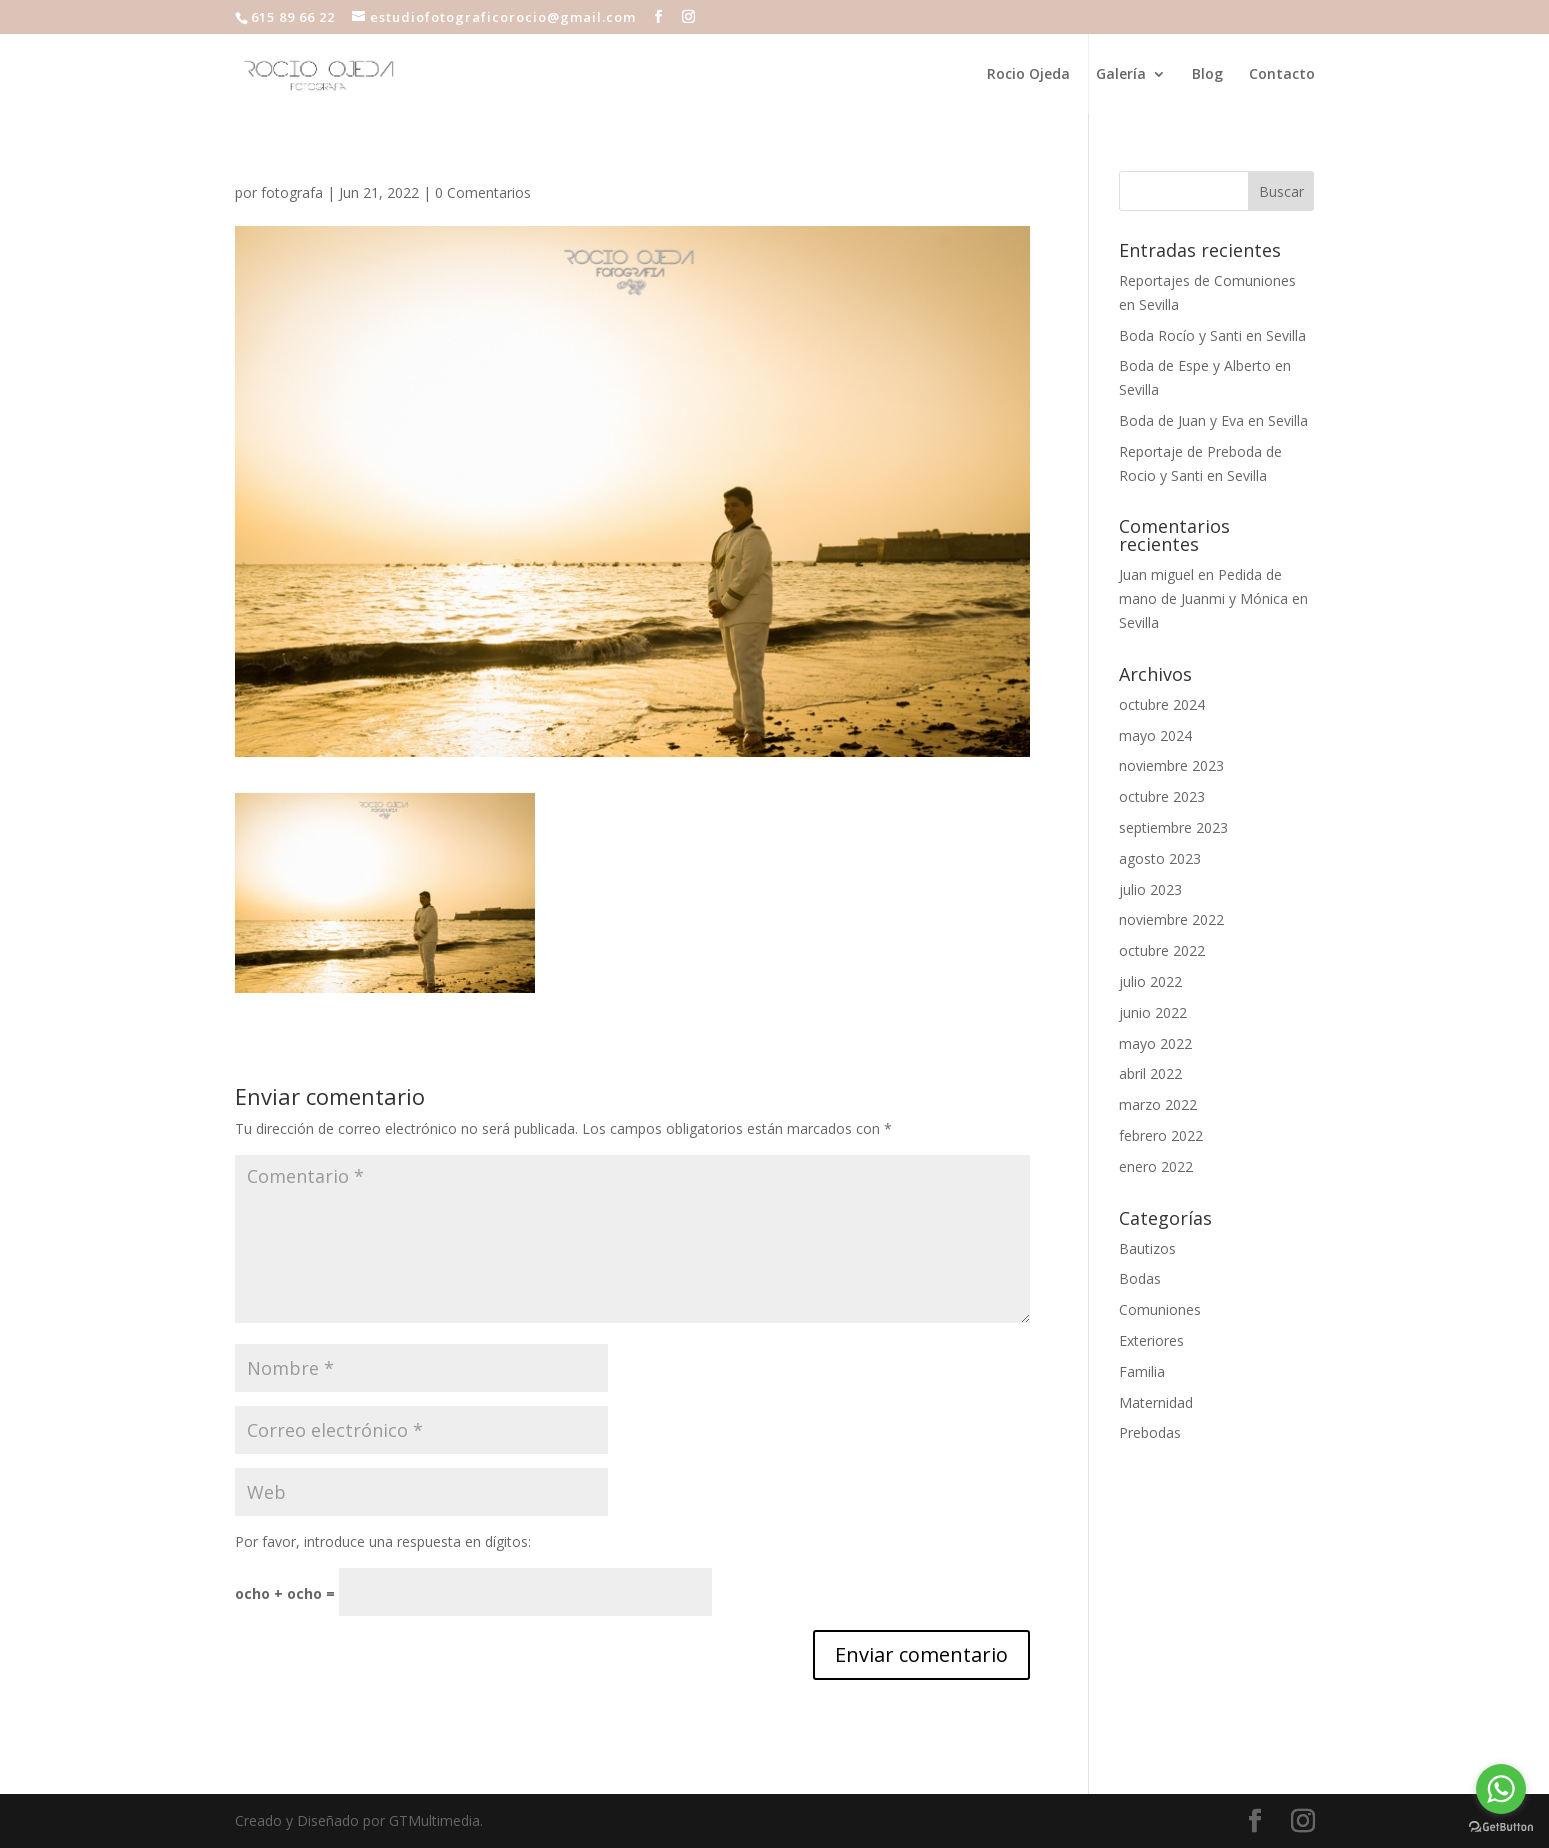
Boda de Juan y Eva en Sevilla (1213, 420)
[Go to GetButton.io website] (1501, 1827)
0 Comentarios (483, 192)
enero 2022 (1156, 1166)
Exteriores (1151, 1340)
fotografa (292, 192)
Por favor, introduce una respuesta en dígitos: (383, 1541)
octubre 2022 (1162, 950)
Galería (1121, 75)
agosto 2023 (1160, 858)
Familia (1142, 1371)
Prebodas (1150, 1432)
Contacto (1282, 75)
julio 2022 (1150, 981)
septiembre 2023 (1173, 827)
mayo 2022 (1155, 1043)
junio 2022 (1153, 1012)
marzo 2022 (1158, 1104)
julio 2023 (1150, 889)
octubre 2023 (1162, 796)
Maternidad (1156, 1402)
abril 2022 (1150, 1073)
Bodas (1140, 1278)
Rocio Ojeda (1028, 75)
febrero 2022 (1161, 1135)
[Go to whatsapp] (1501, 1789)
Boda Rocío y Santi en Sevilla (1212, 335)
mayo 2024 (1155, 735)
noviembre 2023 (1171, 765)
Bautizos (1147, 1248)
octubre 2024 (1162, 704)
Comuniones (1160, 1309)
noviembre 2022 (1171, 919)
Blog (1207, 75)
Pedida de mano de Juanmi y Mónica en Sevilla (1213, 598)
